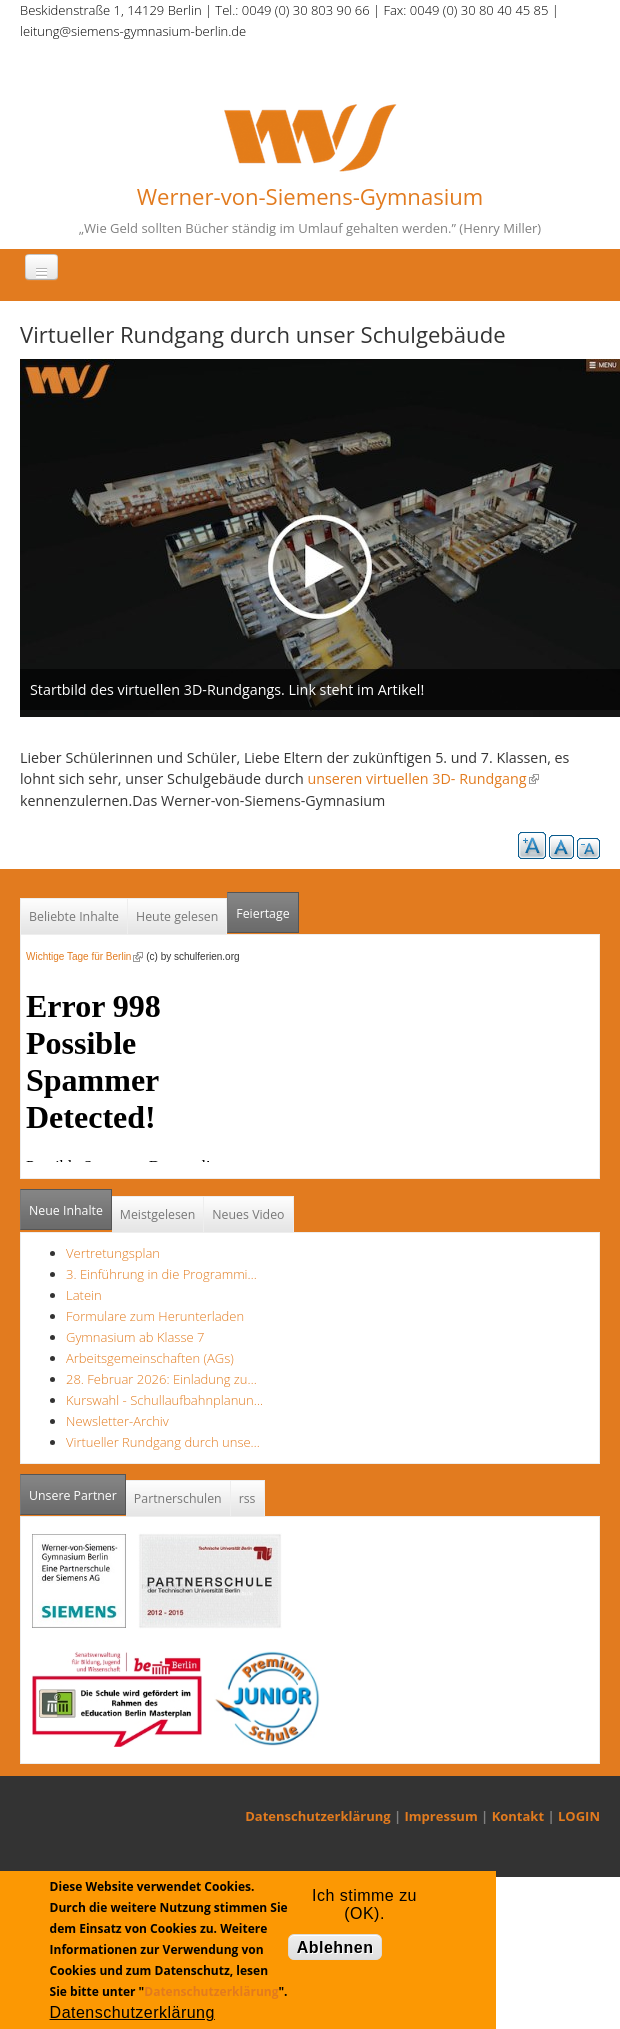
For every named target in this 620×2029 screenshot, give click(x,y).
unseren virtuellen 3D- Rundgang (422, 778)
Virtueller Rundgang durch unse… (163, 1442)
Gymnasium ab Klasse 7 (135, 1337)
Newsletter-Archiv (117, 1421)
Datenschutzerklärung (317, 1816)
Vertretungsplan (113, 1253)
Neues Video (248, 1214)
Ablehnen (335, 1947)
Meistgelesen (158, 1214)
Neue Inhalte (66, 1210)
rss (247, 1498)
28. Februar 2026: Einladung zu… (161, 1379)
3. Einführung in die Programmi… (161, 1274)
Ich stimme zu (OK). (364, 1900)
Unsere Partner (77, 1489)
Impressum (441, 1816)
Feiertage (262, 913)
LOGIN (579, 1816)
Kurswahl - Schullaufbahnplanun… (164, 1400)
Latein (84, 1295)
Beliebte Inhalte (74, 916)
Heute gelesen (177, 916)
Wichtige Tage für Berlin (84, 956)
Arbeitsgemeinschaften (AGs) (150, 1358)
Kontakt (518, 1816)
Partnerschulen (178, 1498)
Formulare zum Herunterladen (155, 1316)
